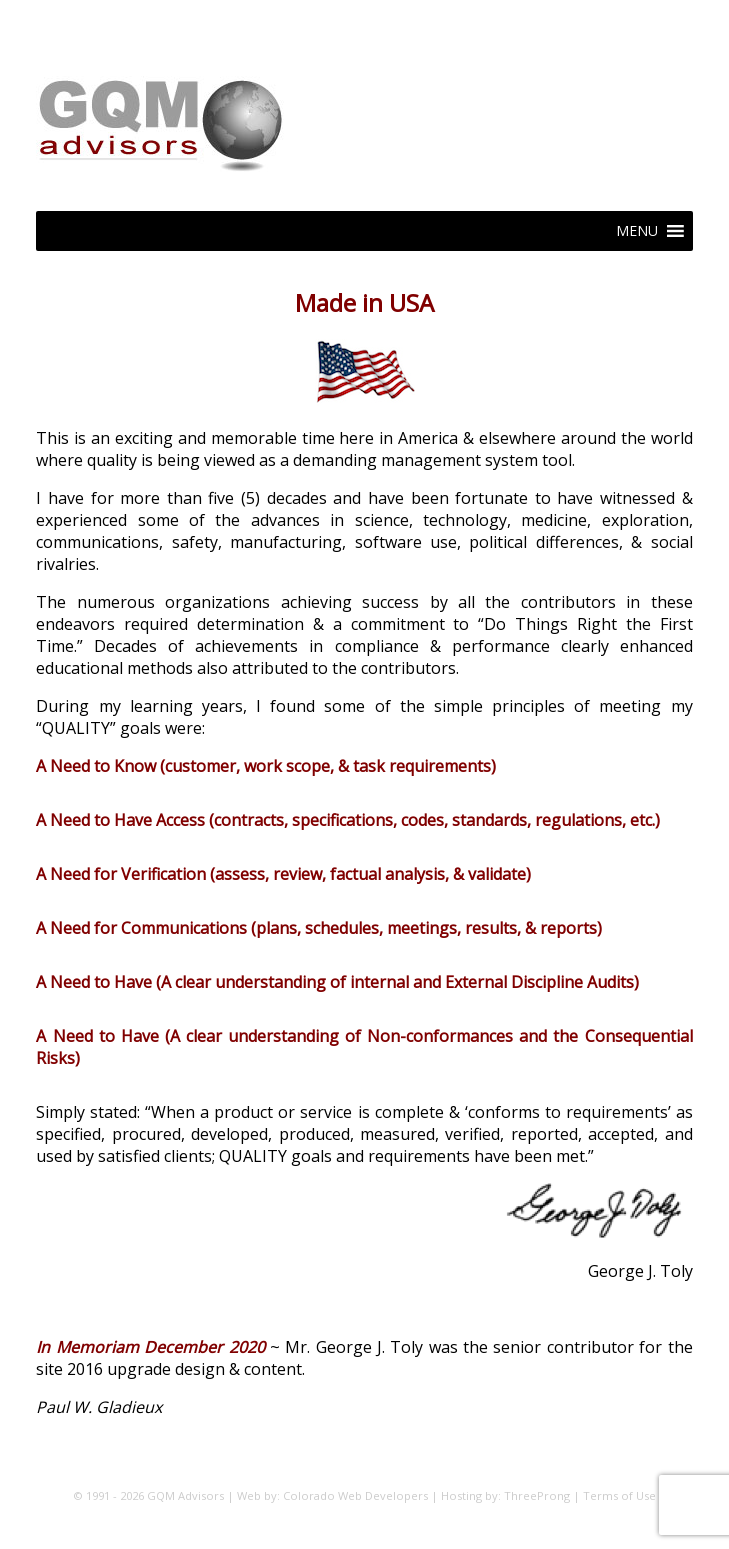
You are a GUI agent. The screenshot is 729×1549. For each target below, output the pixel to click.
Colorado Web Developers (355, 1495)
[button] (637, 231)
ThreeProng (537, 1495)
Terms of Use (619, 1495)
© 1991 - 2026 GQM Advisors (148, 1495)
